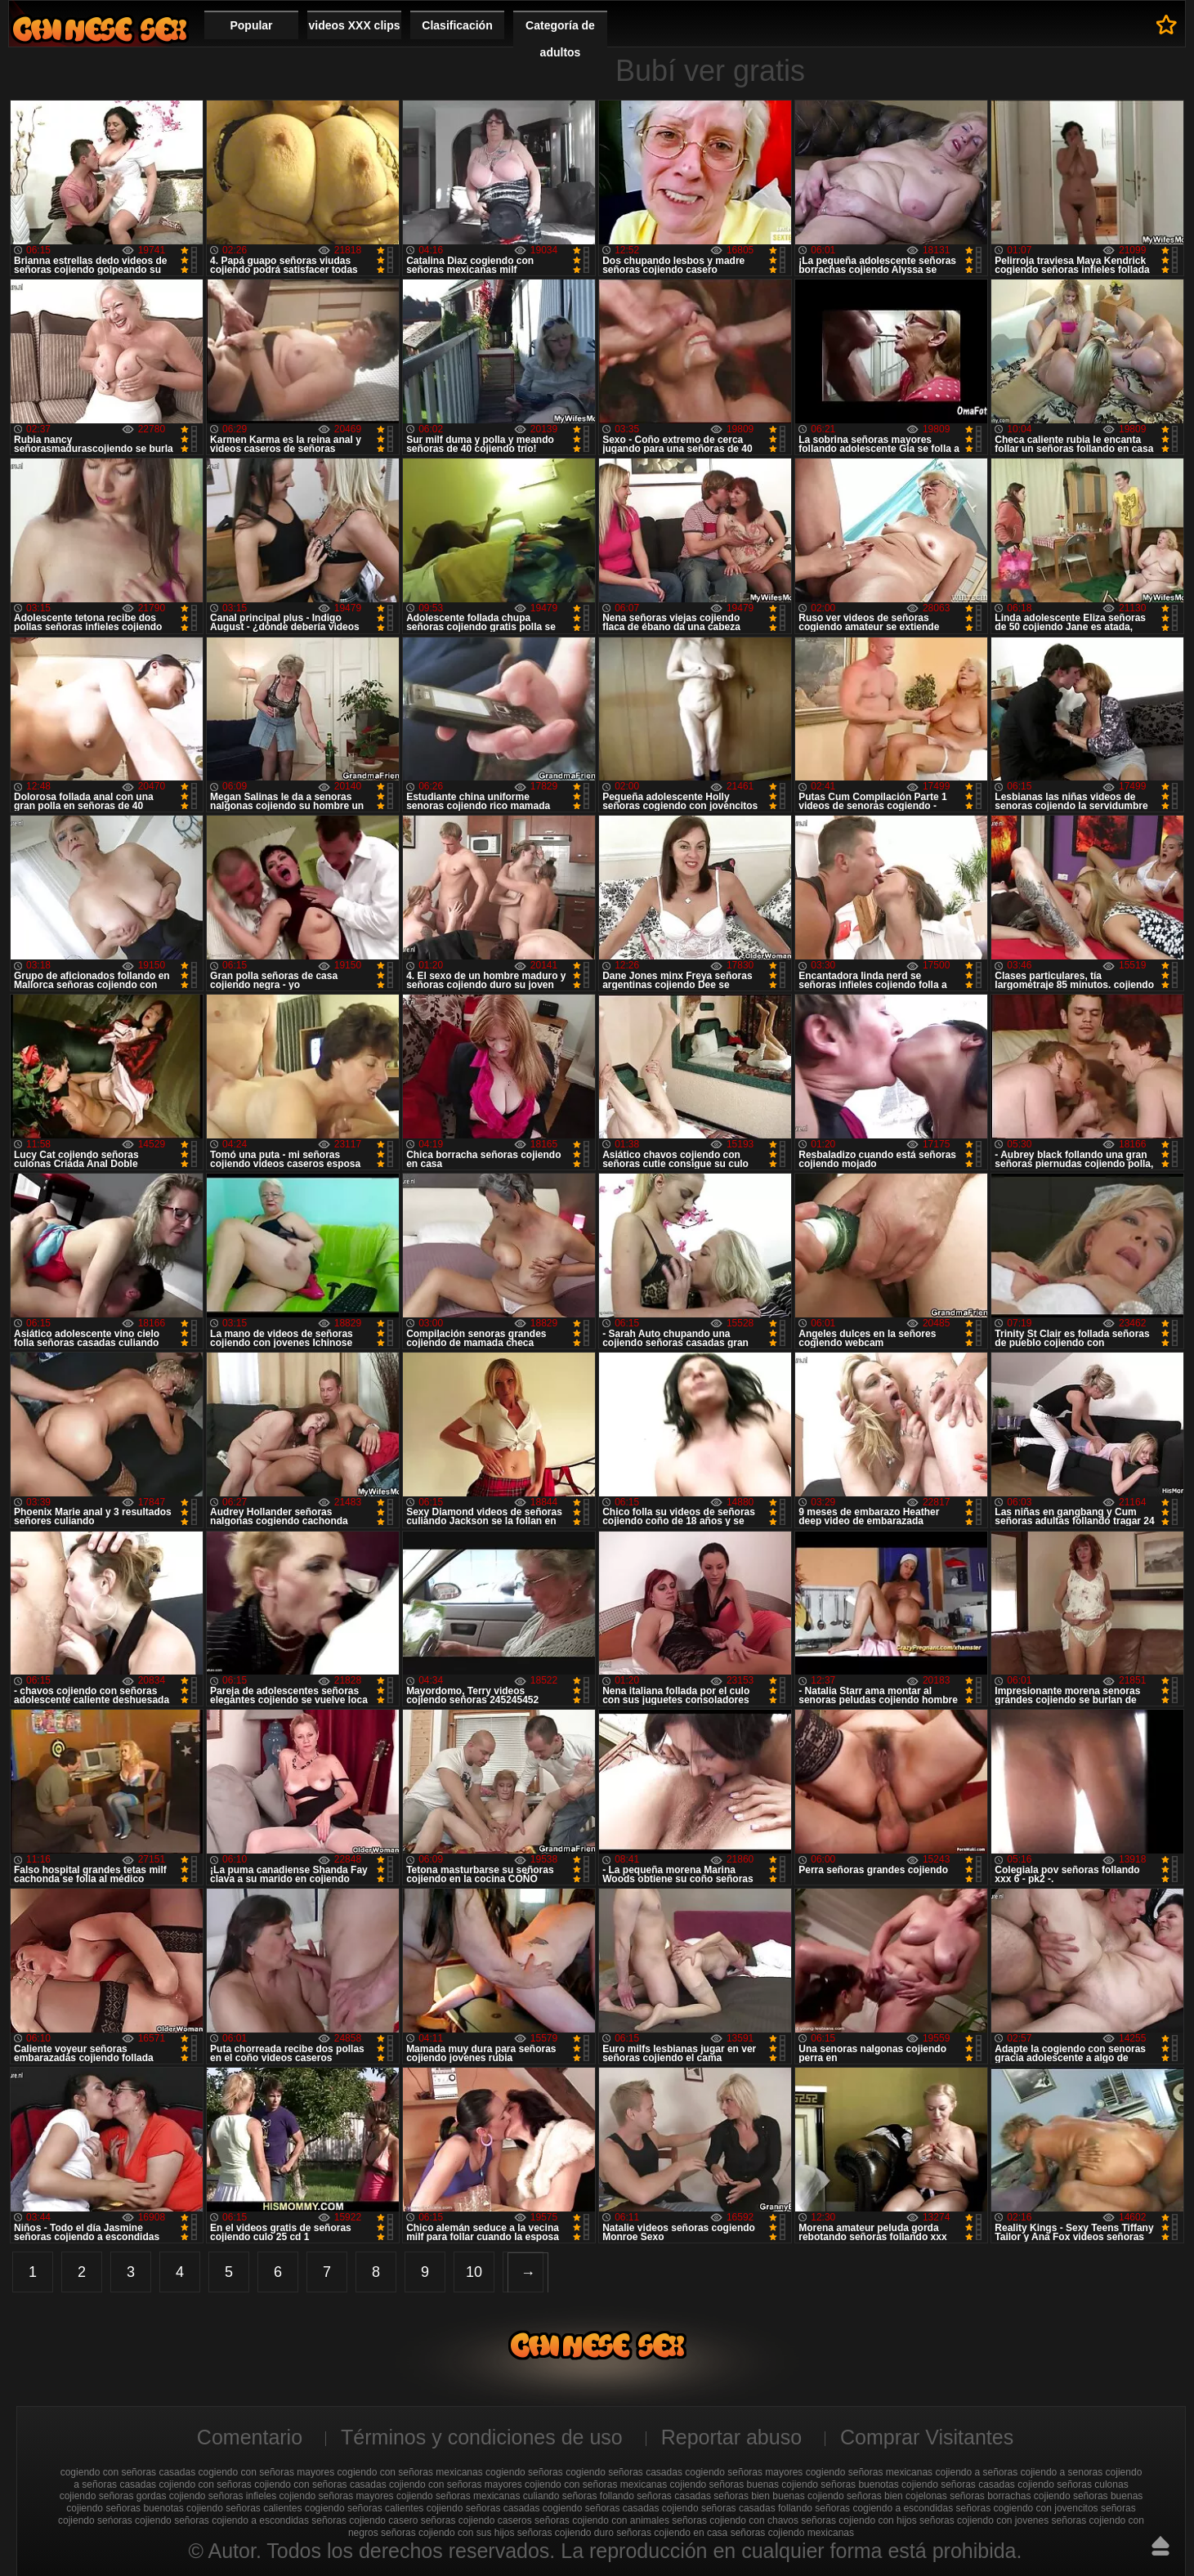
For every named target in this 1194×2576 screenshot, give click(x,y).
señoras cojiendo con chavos (735, 2520)
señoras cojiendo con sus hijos (447, 2532)
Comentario (249, 2437)
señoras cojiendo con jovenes (984, 2520)
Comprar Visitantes (926, 2437)
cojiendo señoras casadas (958, 2484)
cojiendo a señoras (976, 2472)
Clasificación (457, 25)
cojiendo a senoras (1062, 2472)
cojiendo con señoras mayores (455, 2484)
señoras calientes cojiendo (405, 2508)
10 (474, 2272)
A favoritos (1166, 24)
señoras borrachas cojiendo (1010, 2496)
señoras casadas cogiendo (524, 2508)
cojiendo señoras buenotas (839, 2484)
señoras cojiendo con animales (601, 2520)
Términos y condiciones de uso (482, 2437)
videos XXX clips (354, 25)
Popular (251, 25)
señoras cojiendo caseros (476, 2520)
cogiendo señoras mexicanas (869, 2472)
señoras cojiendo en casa (671, 2532)
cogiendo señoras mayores (744, 2472)
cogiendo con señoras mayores (266, 2472)
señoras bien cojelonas (897, 2496)
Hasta (1160, 2546)
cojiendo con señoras (205, 2484)
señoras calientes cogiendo (285, 2508)
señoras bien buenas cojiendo (778, 2496)
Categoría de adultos (560, 39)
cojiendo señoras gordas (113, 2496)
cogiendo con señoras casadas (127, 2472)
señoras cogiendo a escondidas (884, 2508)
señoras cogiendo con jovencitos (1027, 2508)
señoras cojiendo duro (565, 2532)
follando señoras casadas (655, 2496)
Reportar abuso (731, 2437)
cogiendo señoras (524, 2472)
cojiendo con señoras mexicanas (596, 2484)
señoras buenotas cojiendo (163, 2508)
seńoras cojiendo (134, 2520)
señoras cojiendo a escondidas (241, 2520)
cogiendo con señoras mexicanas (410, 2472)
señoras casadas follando (756, 2508)
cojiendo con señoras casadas (320, 2484)
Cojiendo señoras (99, 29)
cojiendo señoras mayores (336, 2496)
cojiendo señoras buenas (724, 2484)
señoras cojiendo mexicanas (792, 2532)
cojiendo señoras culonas (1072, 2484)
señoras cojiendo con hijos (858, 2520)
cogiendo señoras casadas (624, 2472)
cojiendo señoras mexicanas (458, 2496)
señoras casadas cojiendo (642, 2508)
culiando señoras (560, 2496)
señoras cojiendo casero (364, 2520)
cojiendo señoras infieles (222, 2496)
